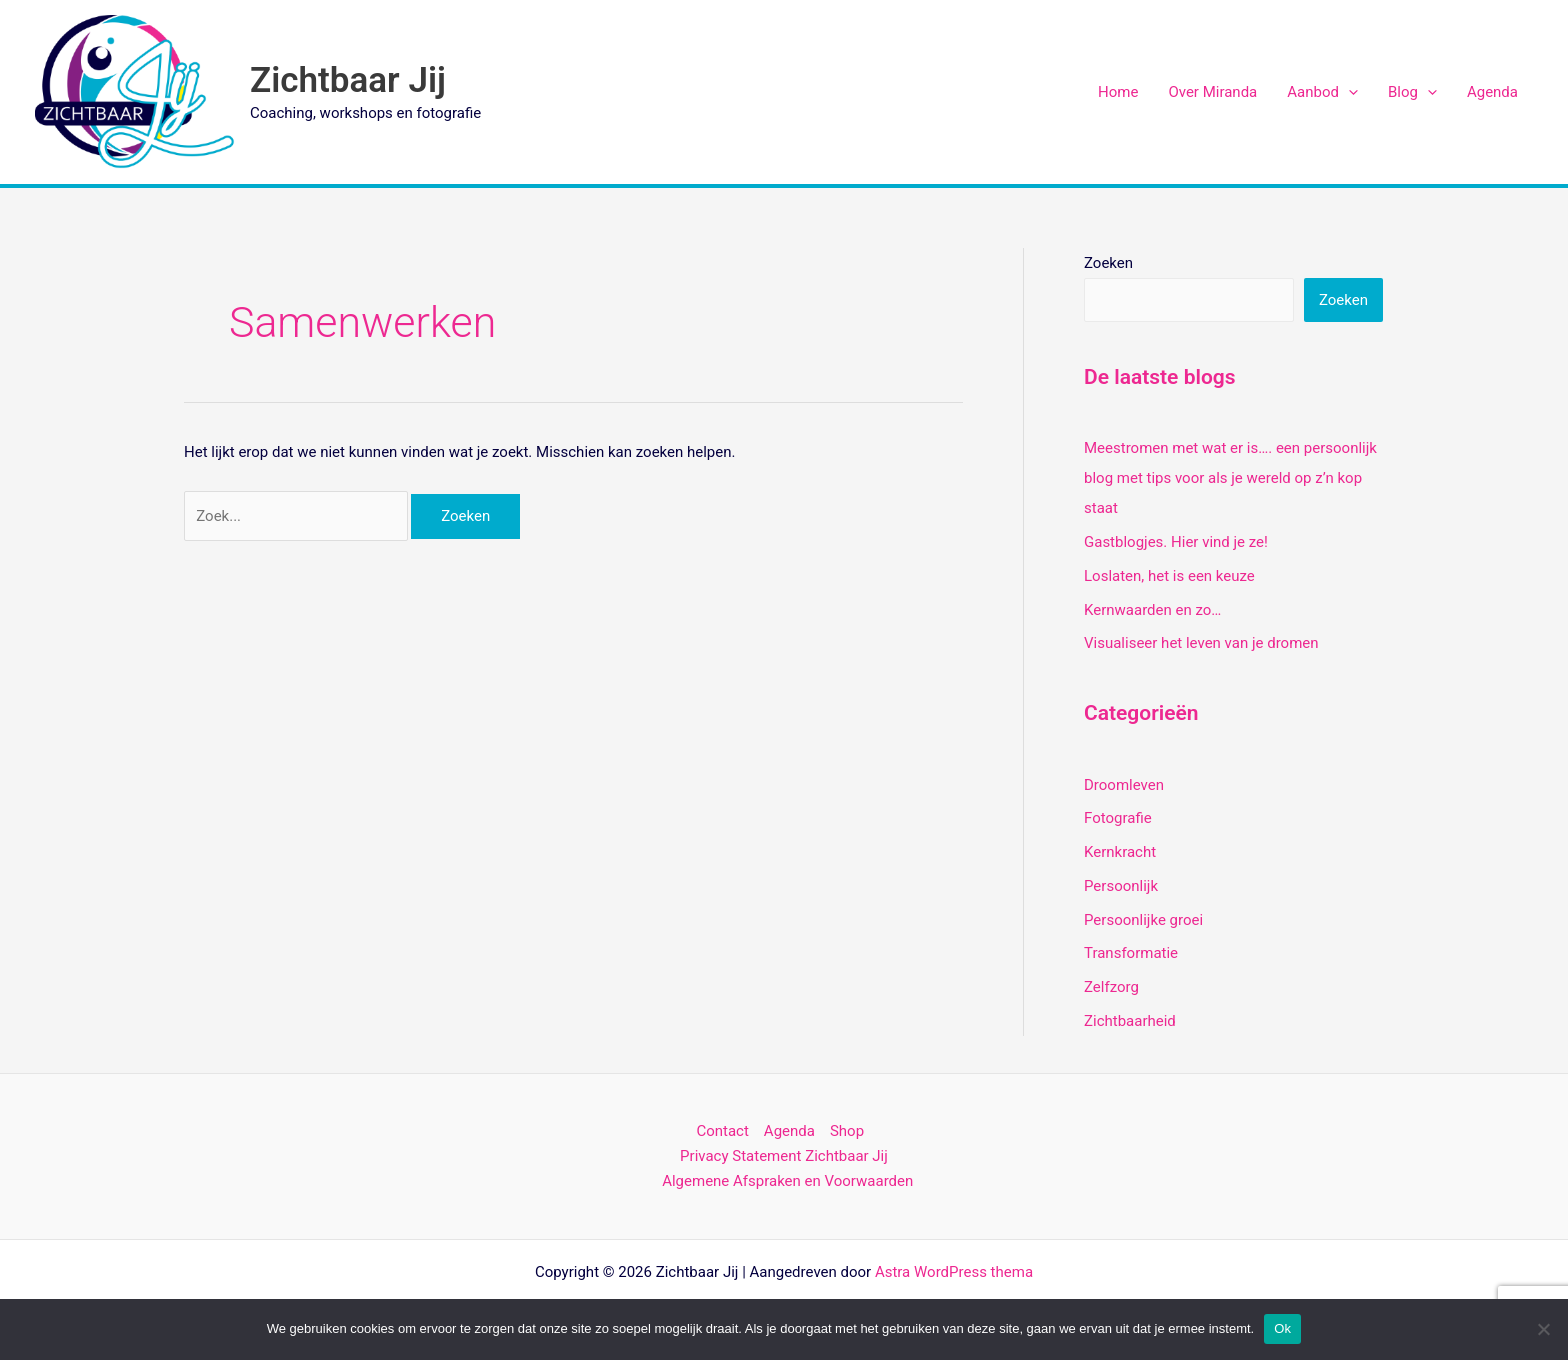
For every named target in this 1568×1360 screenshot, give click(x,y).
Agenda (1492, 92)
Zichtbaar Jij (348, 80)
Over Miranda (1212, 92)
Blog (1412, 92)
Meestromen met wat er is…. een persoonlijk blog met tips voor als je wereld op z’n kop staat (1230, 478)
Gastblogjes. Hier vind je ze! (1176, 542)
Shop (847, 1131)
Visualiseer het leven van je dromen (1201, 643)
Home (1118, 92)
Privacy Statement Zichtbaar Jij (784, 1156)
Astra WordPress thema (954, 1272)
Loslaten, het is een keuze (1169, 576)
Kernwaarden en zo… (1152, 610)
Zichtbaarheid (1130, 1021)
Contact (722, 1131)
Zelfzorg (1111, 987)
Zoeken (1108, 263)
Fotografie (1118, 818)
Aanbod (1322, 92)
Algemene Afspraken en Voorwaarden (787, 1181)
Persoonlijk (1121, 886)
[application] (1348, 92)
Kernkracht (1120, 852)
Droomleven (1124, 785)
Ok (1282, 1328)
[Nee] (1543, 1329)
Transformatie (1131, 953)
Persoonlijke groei (1143, 920)
